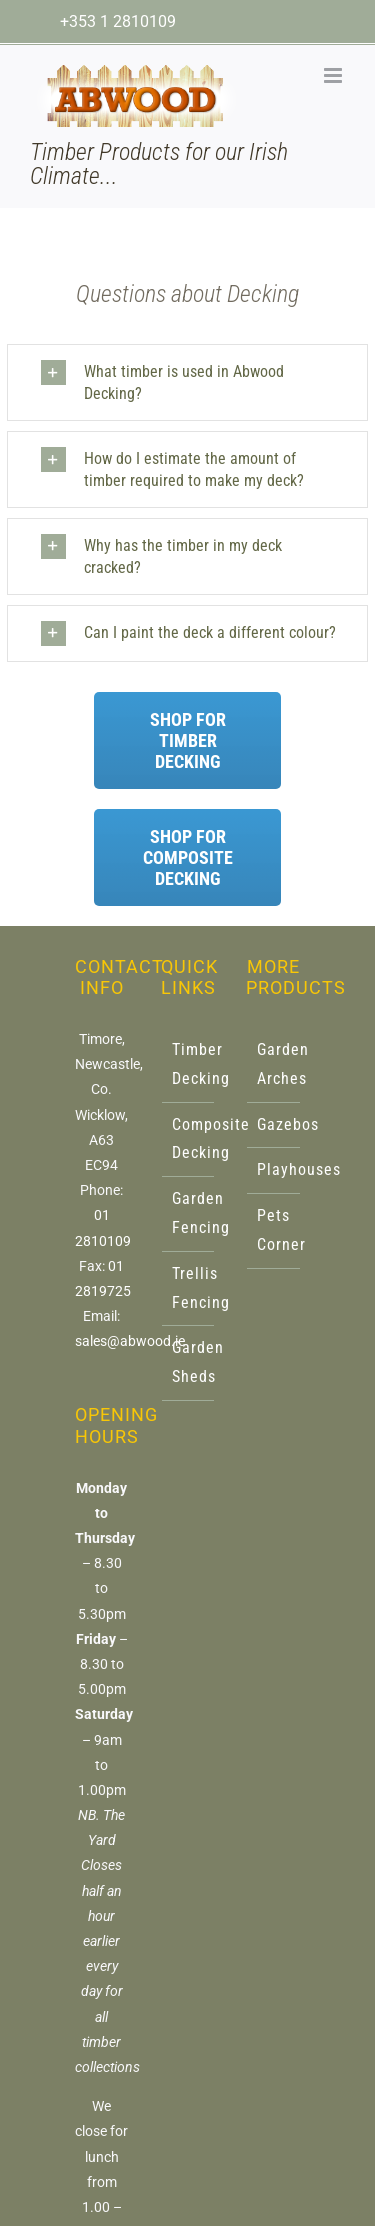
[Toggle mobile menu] (334, 75)
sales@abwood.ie (130, 1341)
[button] (191, 382)
